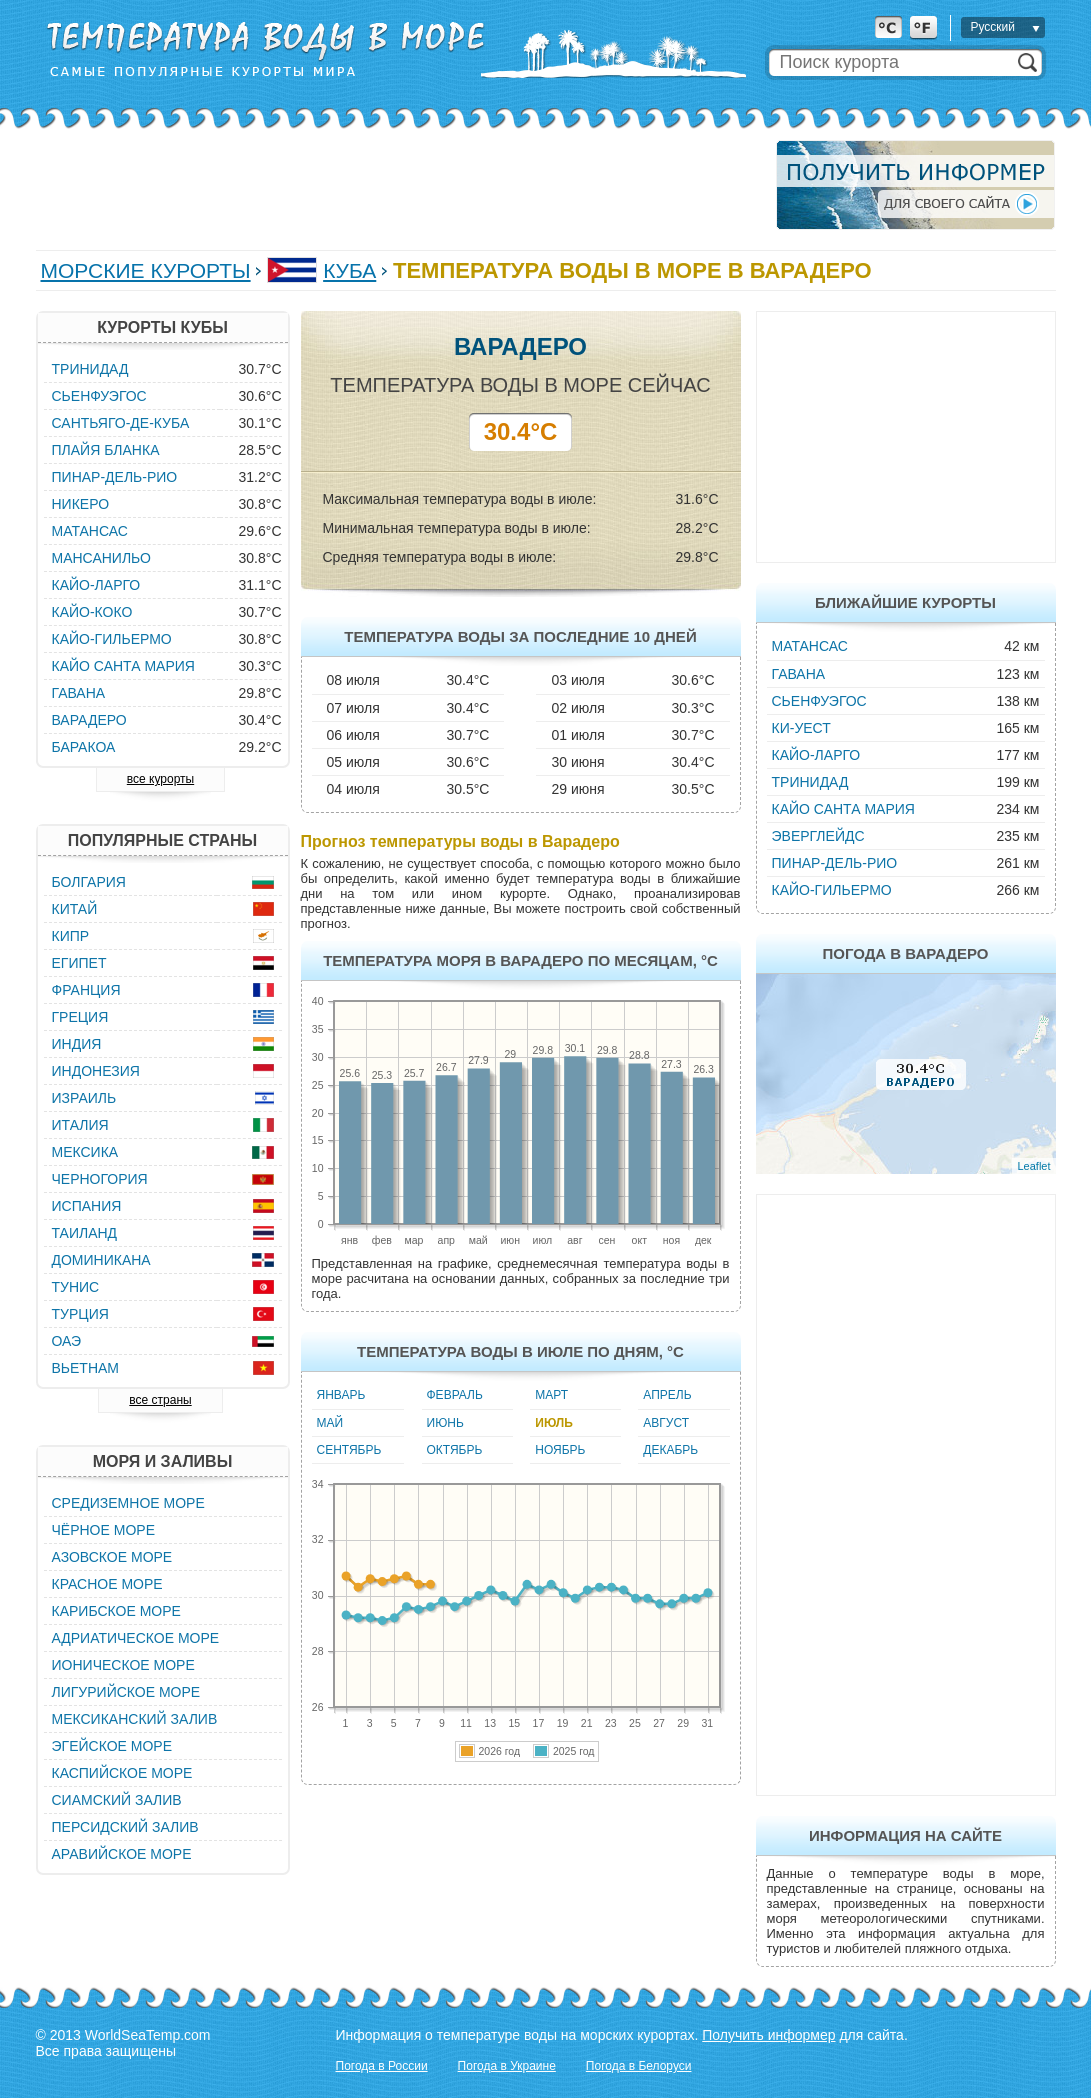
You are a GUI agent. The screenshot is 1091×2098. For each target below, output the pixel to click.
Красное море (107, 1584)
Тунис (76, 1287)
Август (666, 1423)
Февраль (455, 1395)
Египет (79, 963)
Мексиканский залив (135, 1719)
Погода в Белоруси (639, 2066)
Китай (75, 909)
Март (551, 1395)
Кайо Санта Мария (843, 809)
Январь (341, 1395)
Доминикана (101, 1260)
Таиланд (85, 1233)
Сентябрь (349, 1450)
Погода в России (382, 2066)
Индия (77, 1044)
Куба (349, 270)
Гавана (799, 674)
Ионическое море (123, 1665)
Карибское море (116, 1611)
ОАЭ (67, 1341)
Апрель (667, 1395)
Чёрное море (103, 1530)
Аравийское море (122, 1854)
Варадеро (89, 720)
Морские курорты (146, 270)
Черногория (100, 1179)
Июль (554, 1423)
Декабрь (670, 1450)
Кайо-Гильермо (832, 890)
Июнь (445, 1423)
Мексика (85, 1152)
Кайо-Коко (92, 612)
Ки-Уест (801, 728)
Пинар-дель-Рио (835, 863)
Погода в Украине (507, 2066)
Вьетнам (86, 1368)
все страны (160, 1400)
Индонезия (96, 1071)
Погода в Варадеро (905, 953)
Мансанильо (101, 558)
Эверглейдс (818, 836)
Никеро (81, 504)
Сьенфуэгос (819, 701)
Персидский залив (125, 1827)
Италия (80, 1125)
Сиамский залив (117, 1800)
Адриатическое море (136, 1638)
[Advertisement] (400, 185)
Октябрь (455, 1450)
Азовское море (112, 1557)
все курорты (160, 779)
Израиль (84, 1098)
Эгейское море (112, 1746)
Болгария (89, 882)
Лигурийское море (126, 1692)
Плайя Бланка (106, 450)
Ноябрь (560, 1450)
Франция (86, 990)
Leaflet (1033, 1166)
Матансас (810, 646)
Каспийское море (122, 1773)
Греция (80, 1017)
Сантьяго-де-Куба (121, 423)
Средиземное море (128, 1503)
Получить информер (768, 2035)
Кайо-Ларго (816, 755)
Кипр (71, 936)
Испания (87, 1206)
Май (330, 1423)
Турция (80, 1314)
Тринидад (810, 782)
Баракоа (84, 747)
